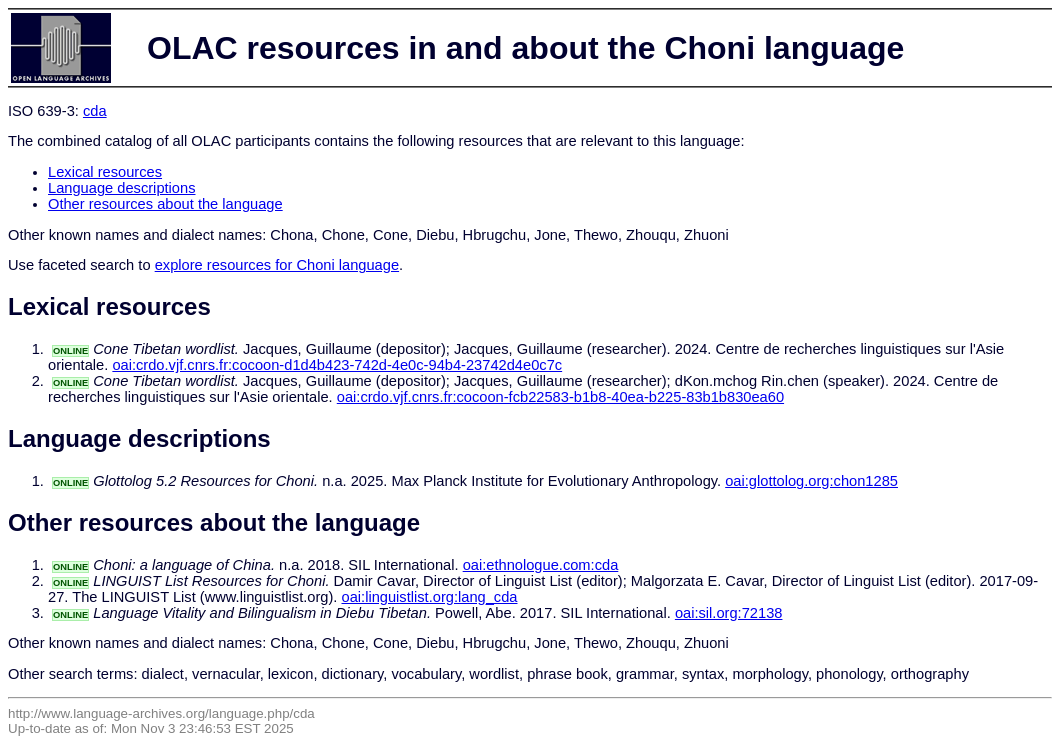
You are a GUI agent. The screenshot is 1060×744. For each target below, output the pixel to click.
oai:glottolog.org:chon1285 (811, 481)
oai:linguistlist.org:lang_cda (430, 597)
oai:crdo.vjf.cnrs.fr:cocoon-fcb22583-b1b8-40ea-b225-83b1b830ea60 (560, 397)
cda (95, 111)
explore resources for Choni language (277, 265)
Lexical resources (105, 172)
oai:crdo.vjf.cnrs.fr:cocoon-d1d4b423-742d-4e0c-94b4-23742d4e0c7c (337, 365)
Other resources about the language (165, 204)
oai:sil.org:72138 (729, 613)
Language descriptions (122, 188)
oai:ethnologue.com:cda (541, 565)
